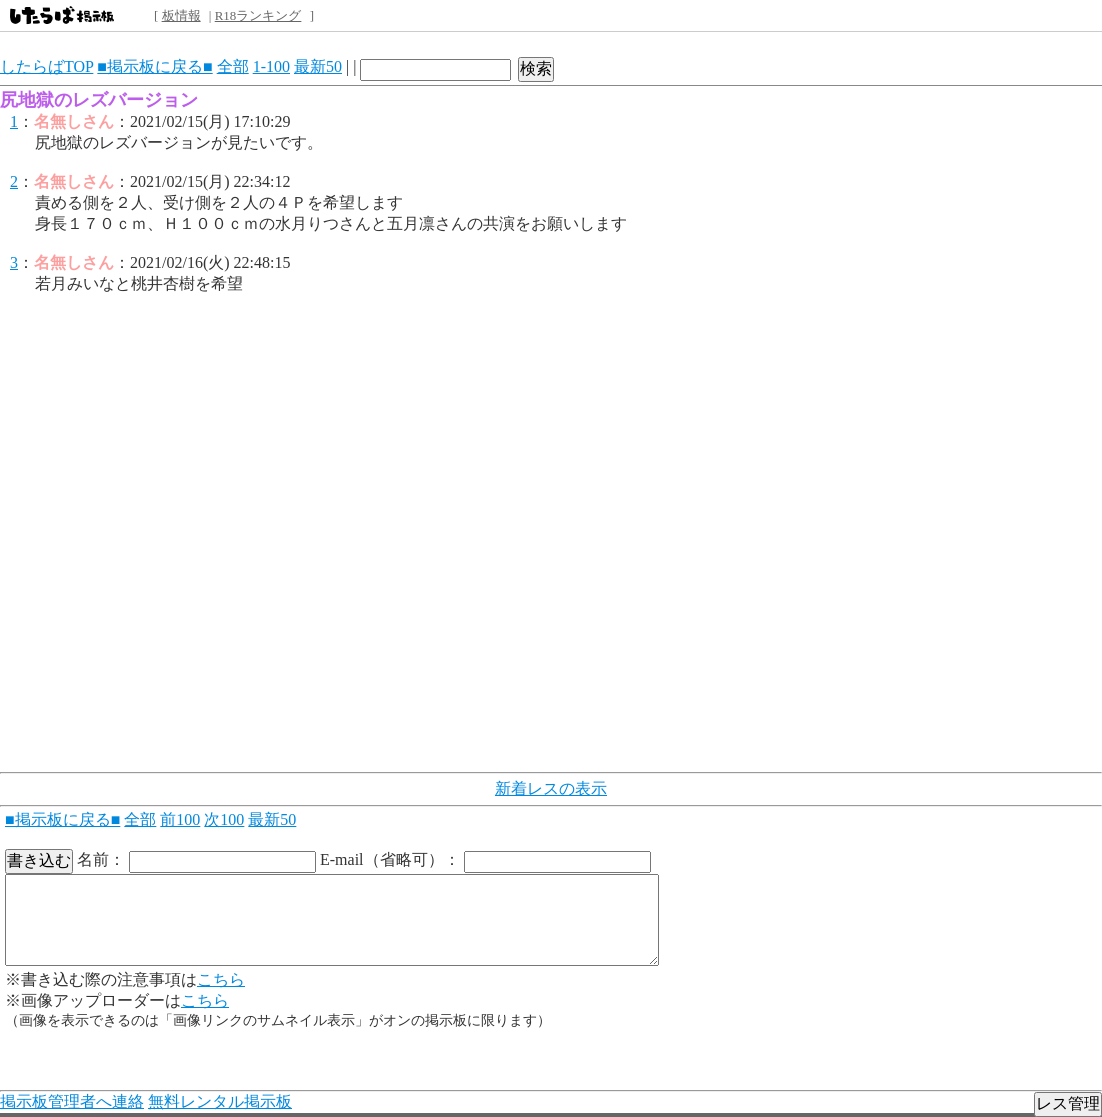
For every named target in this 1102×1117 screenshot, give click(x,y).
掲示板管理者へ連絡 (72, 1101)
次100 (224, 819)
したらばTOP (46, 66)
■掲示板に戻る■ (154, 66)
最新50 (318, 66)
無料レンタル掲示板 (220, 1101)
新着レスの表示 (551, 788)
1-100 (271, 66)
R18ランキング (258, 15)
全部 (233, 66)
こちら (221, 979)
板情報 (181, 15)
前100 (180, 819)
